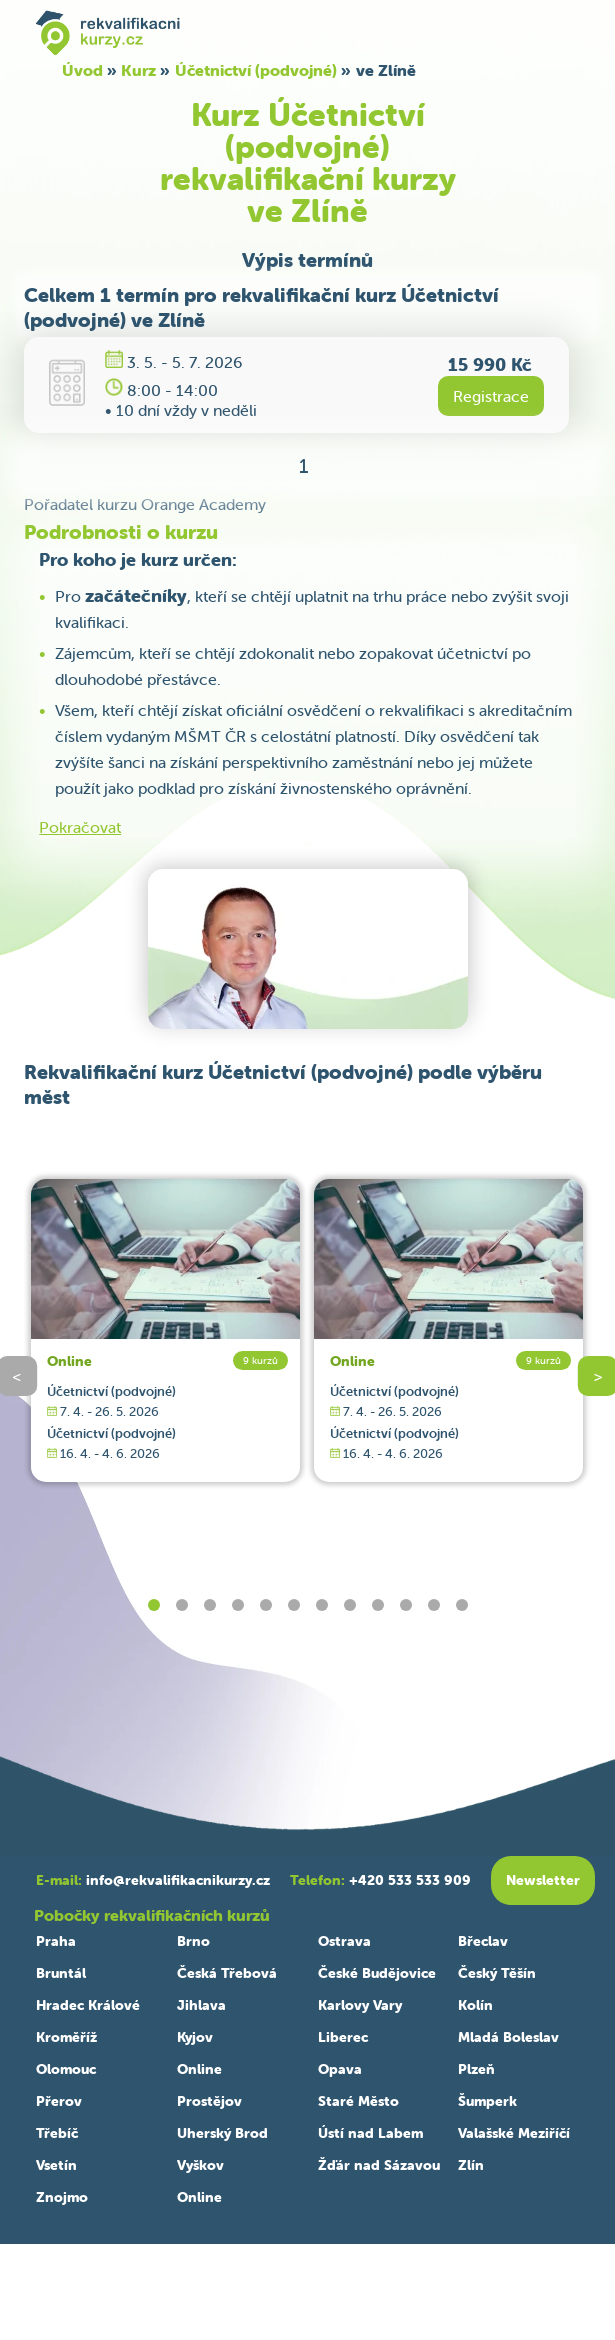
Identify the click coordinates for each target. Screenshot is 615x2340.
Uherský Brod (222, 2133)
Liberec (343, 2037)
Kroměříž (66, 2037)
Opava (340, 2069)
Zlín (471, 2165)
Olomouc (66, 2069)
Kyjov (195, 2037)
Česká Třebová (227, 1973)
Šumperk (487, 2101)
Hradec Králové (88, 2005)
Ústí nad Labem (370, 2133)
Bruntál (61, 1973)
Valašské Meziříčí (514, 2133)
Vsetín (56, 2165)
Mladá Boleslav (508, 2037)
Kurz (138, 70)
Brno (193, 1941)
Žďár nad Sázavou (379, 2165)
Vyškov (200, 2165)
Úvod (82, 70)
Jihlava (201, 2005)
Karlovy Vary (360, 2005)
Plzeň (476, 2069)
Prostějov (209, 2101)
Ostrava (344, 1941)
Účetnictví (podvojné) (256, 70)
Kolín (475, 2005)
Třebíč (57, 2133)
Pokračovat (80, 827)
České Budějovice (377, 1973)
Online (69, 1361)
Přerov (59, 2101)
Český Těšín (497, 1973)
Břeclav (483, 1941)
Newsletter (543, 1880)
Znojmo (62, 2197)
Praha (56, 1941)
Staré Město (358, 2101)
